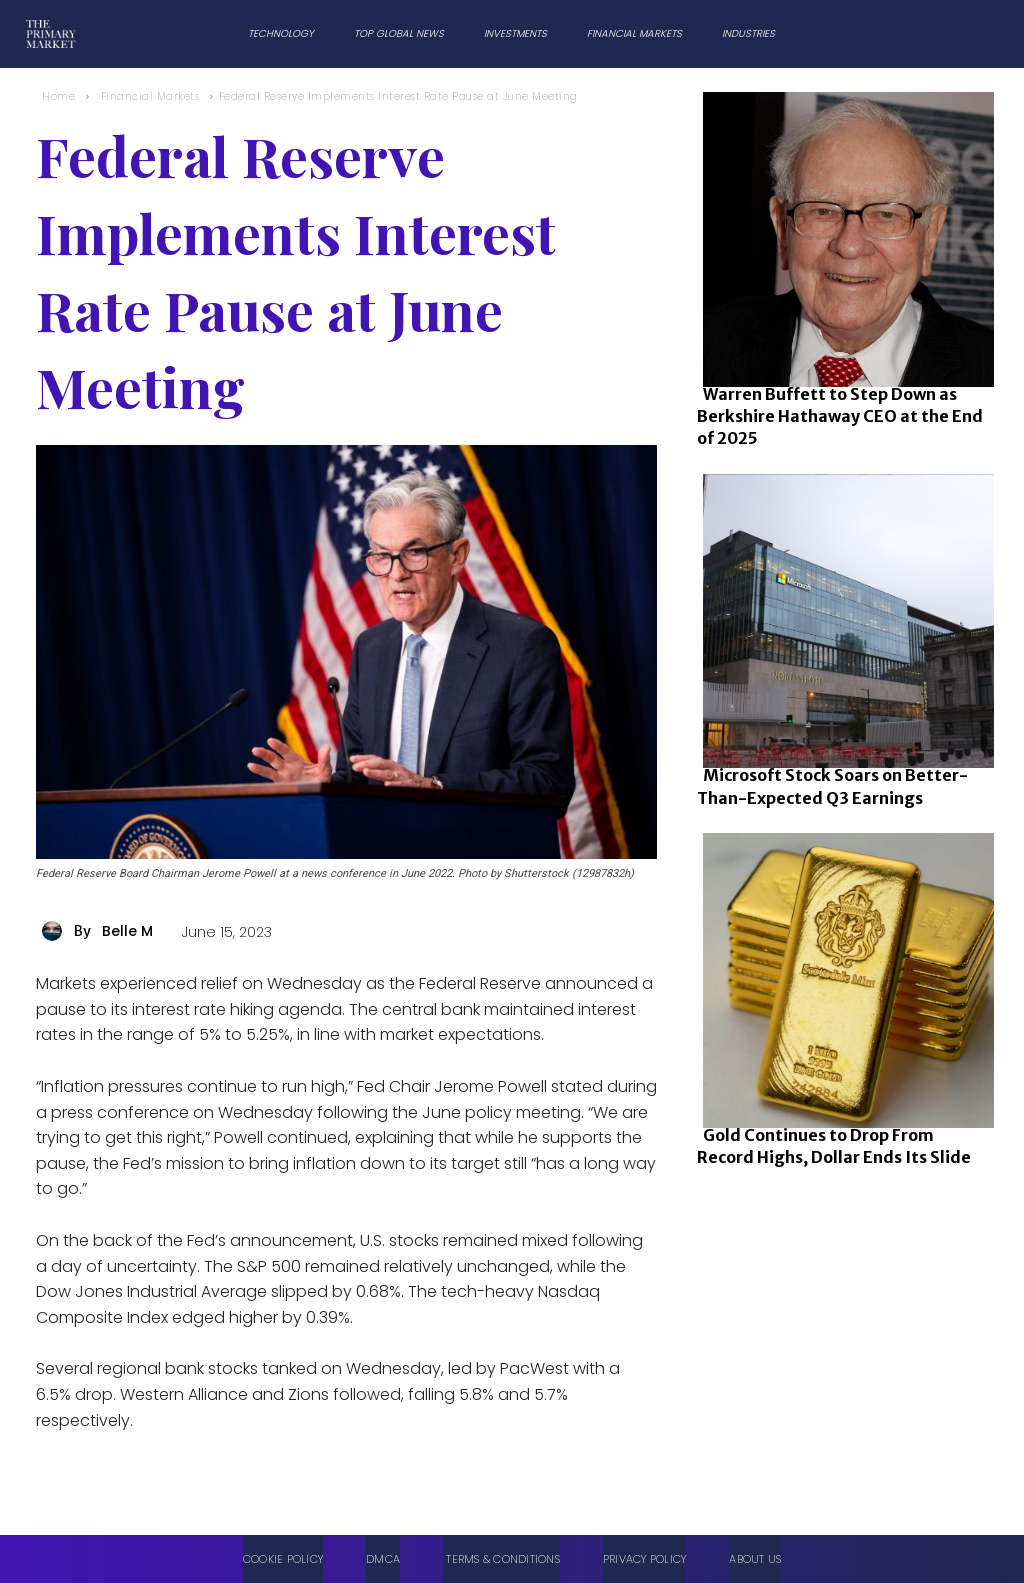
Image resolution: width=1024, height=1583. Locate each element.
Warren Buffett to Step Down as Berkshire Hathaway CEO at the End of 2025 (840, 416)
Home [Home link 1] (58, 96)
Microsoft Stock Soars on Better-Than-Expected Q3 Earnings (832, 786)
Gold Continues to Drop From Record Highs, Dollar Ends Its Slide (834, 1146)
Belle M (127, 931)
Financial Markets (150, 96)
